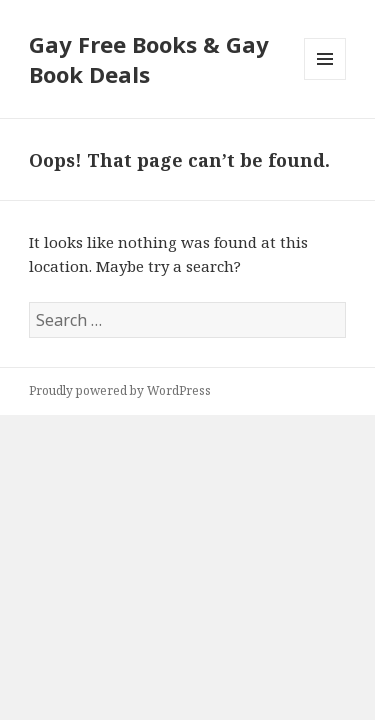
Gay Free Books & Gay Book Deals (149, 59)
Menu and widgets (325, 79)
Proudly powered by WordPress (120, 390)
